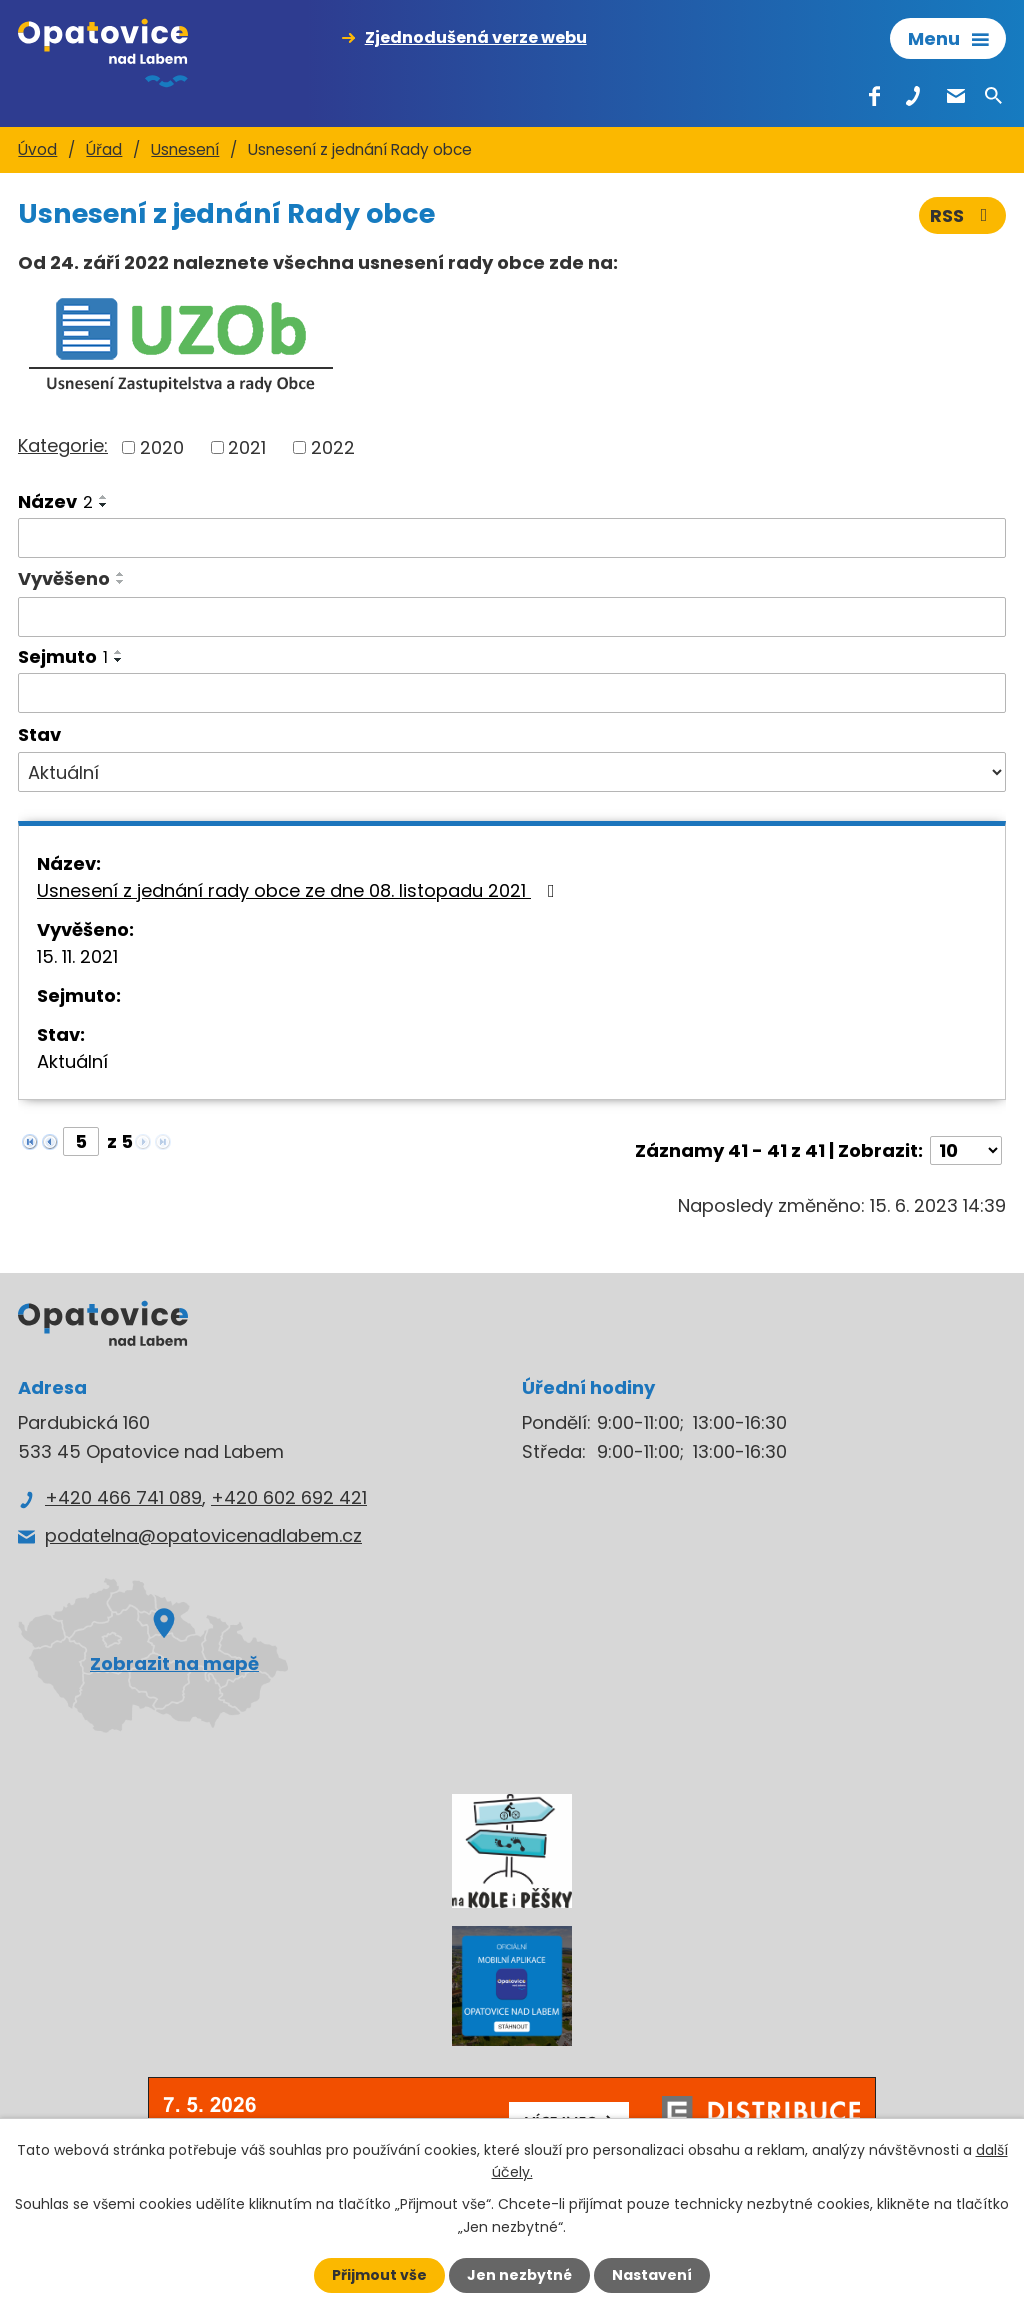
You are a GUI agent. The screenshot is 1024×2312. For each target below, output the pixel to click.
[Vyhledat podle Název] (512, 538)
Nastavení (652, 2275)
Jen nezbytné (519, 2275)
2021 (247, 447)
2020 (162, 447)
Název (55, 501)
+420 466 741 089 (123, 1497)
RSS (963, 215)
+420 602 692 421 (289, 1497)
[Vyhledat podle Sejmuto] (512, 693)
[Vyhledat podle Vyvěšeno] (512, 617)
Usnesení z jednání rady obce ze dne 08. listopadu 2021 (300, 890)
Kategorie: (63, 445)
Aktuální (72, 1061)
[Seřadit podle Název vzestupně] (104, 497)
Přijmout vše (379, 2275)
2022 (333, 447)
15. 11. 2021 (77, 956)
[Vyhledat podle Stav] (512, 772)
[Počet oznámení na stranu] (966, 1150)
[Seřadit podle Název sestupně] (104, 505)
